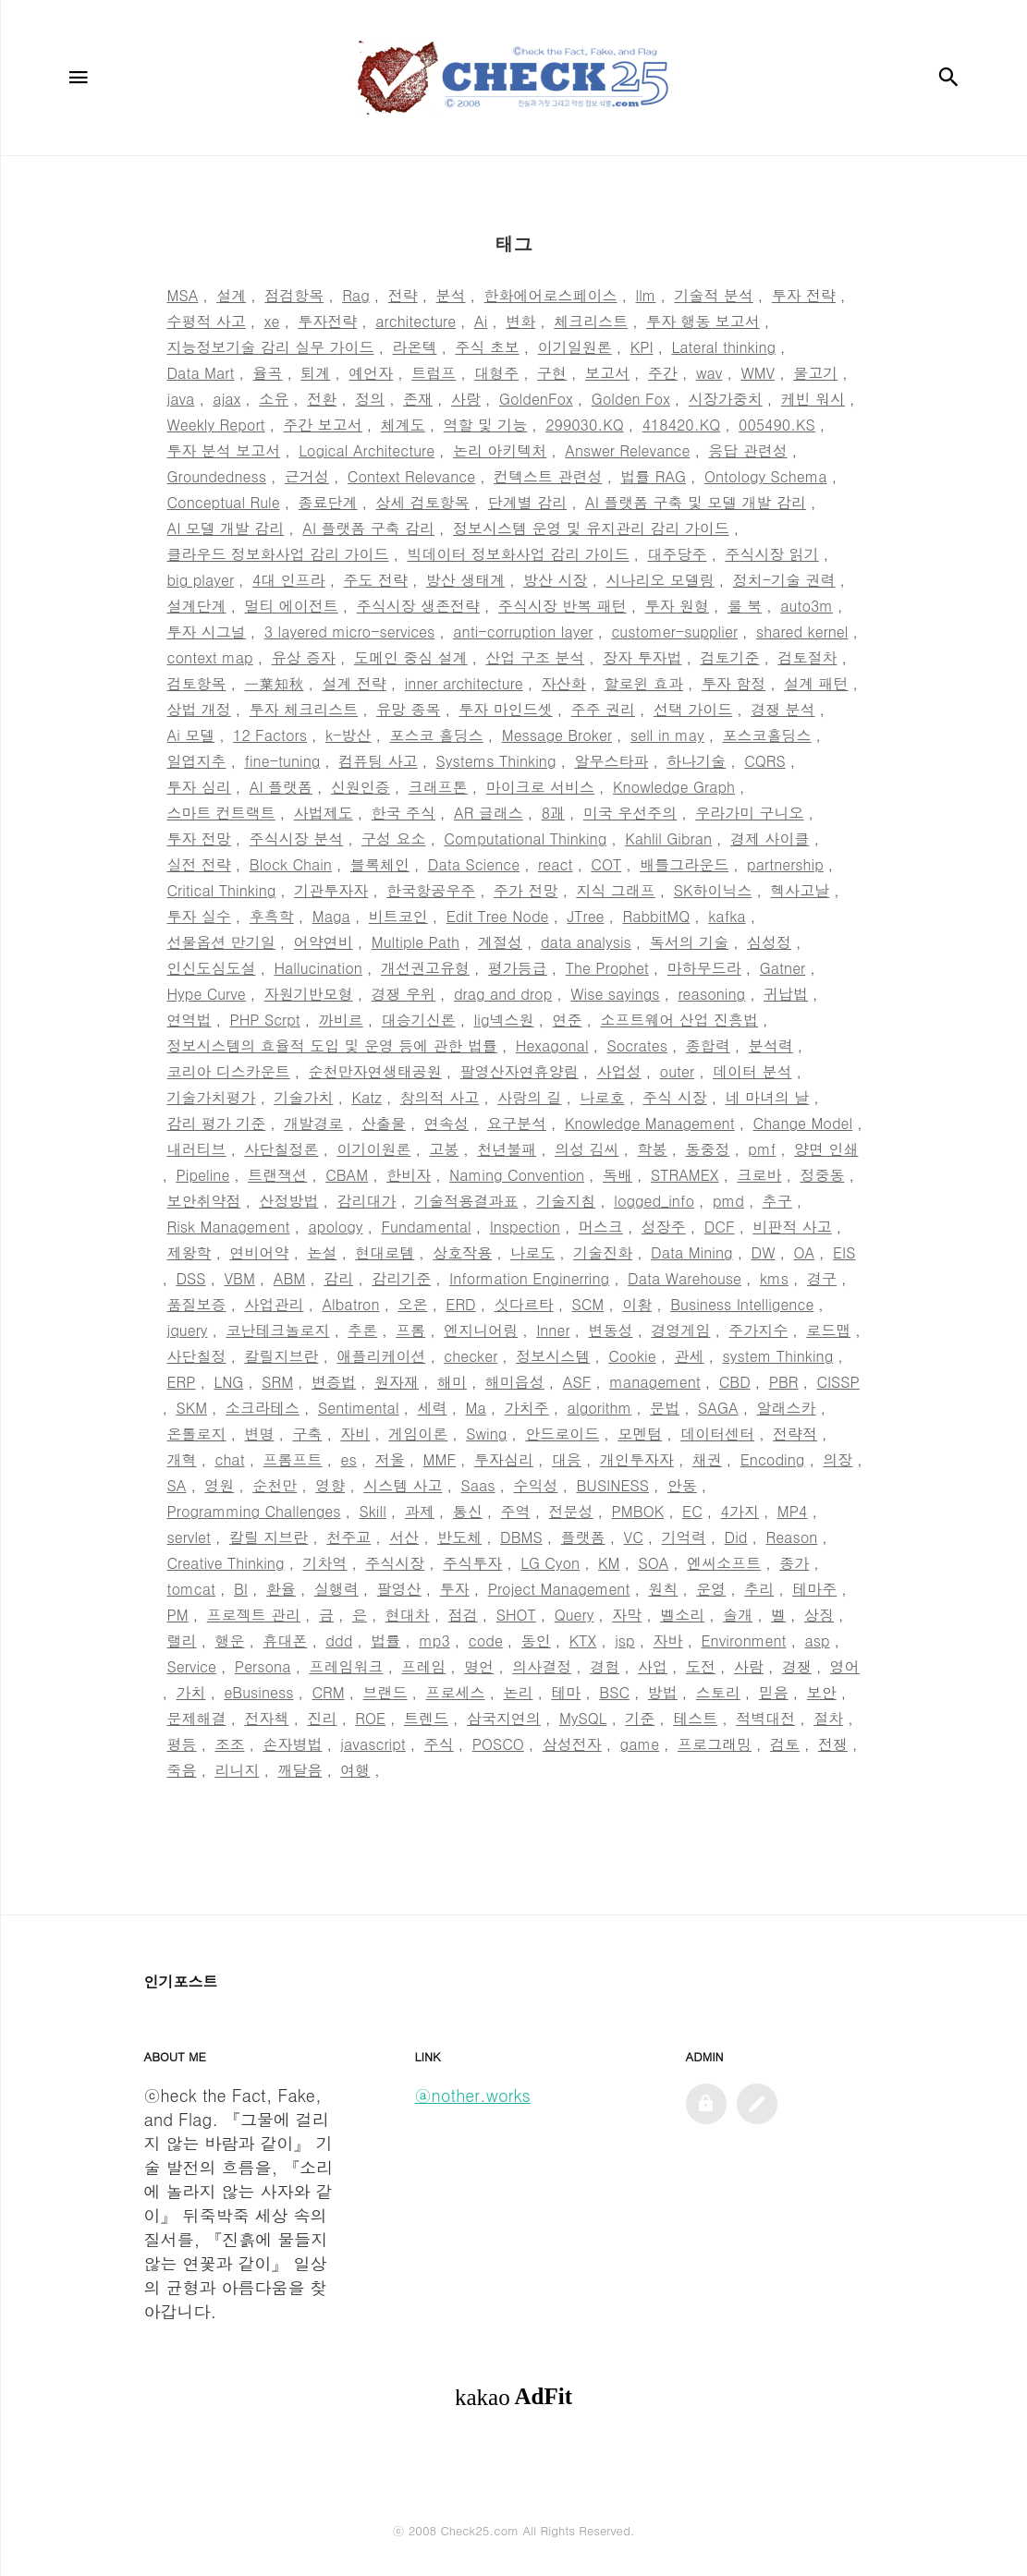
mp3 (434, 1640)
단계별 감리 (527, 502)
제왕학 (189, 1252)
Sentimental (358, 1407)
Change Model (803, 1123)
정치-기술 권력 (784, 579)
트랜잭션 (277, 1174)
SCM (588, 1304)
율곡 (267, 372)
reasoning (711, 993)
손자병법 (292, 1744)
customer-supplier (674, 631)
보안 (822, 1692)
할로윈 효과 (644, 683)
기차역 (324, 1563)
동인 (536, 1640)
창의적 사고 (439, 1097)
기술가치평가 (211, 1097)
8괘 (553, 812)
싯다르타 (524, 1304)
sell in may (667, 735)
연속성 (446, 1123)
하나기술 (696, 761)
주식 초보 (487, 347)
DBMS (521, 1537)
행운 (229, 1640)
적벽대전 (765, 1718)
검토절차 (807, 657)
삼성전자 (572, 1744)
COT (606, 864)
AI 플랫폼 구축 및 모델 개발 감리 (695, 502)
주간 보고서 (322, 424)
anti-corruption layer (523, 631)
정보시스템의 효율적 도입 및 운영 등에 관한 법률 (332, 1045)
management (655, 1381)
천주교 (348, 1537)
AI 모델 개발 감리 (226, 528)
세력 (432, 1407)
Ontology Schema (765, 476)
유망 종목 (408, 709)
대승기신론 (419, 1019)
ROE (370, 1718)
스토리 (718, 1692)
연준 (566, 1019)
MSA (183, 295)
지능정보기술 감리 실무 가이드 (270, 347)
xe (272, 321)
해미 (452, 1381)
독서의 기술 (689, 942)
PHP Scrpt (264, 1019)
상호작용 (462, 1252)
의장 (837, 1459)
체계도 (403, 424)
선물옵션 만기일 (221, 942)
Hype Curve (206, 993)
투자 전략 (804, 295)
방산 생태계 (465, 579)
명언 (479, 1666)
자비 (355, 1433)
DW (764, 1252)
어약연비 (323, 942)
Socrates (637, 1045)
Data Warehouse (684, 1278)
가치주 (527, 1407)
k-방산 (348, 735)
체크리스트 (591, 321)
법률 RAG (653, 476)
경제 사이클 (769, 838)
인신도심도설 (211, 967)
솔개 (737, 1614)
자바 (668, 1640)
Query (574, 1614)
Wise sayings (614, 993)
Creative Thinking (226, 1563)
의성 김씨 (586, 1149)
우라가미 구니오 (749, 812)
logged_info (654, 1200)
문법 (664, 1407)
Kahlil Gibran (668, 838)
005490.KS (777, 424)
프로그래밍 (715, 1744)
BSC (614, 1692)
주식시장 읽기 (771, 554)
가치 (190, 1692)
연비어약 (258, 1252)
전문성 (571, 1511)
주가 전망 (525, 890)
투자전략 (327, 321)
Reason (791, 1537)
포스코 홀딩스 (436, 735)
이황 (637, 1304)
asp (816, 1640)
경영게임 (680, 1330)
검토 (785, 1744)
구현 (552, 372)
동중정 (707, 1149)
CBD (735, 1381)
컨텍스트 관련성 (548, 476)
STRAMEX (685, 1174)
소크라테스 (263, 1407)
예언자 (370, 372)
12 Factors (270, 735)
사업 (652, 1666)
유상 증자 (304, 657)
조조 (229, 1744)
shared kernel (802, 631)
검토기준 (729, 657)
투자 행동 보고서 (703, 321)
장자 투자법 (642, 657)
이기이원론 (373, 1149)
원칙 (663, 1588)
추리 (759, 1588)
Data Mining (692, 1252)
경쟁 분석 (782, 709)
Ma (475, 1407)
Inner (552, 1330)
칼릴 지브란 (268, 1537)
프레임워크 (346, 1666)
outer (677, 1071)
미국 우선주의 (630, 812)
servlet (189, 1537)
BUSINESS (612, 1485)
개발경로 (313, 1123)
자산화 (564, 683)
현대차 (407, 1614)
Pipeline (202, 1174)
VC (633, 1537)
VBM (239, 1278)
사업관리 (273, 1304)
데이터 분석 (752, 1071)
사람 (749, 1666)
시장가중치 (726, 398)
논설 (321, 1252)
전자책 (266, 1718)
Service (191, 1666)
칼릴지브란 (281, 1356)
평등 (182, 1744)
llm (645, 295)
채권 (707, 1459)
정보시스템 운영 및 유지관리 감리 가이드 (591, 528)
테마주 (814, 1588)
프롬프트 (293, 1459)
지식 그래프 (615, 890)
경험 (604, 1666)
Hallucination (318, 967)
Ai (480, 321)
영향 (330, 1485)
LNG (228, 1381)
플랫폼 (583, 1537)
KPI (642, 347)
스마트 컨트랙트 (221, 812)
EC (692, 1511)
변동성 (610, 1330)
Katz (366, 1097)
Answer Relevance (627, 450)
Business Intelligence (741, 1304)
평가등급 (517, 967)
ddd (338, 1640)
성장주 (664, 1226)
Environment (744, 1640)
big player (201, 579)
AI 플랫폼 (281, 786)
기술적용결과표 (466, 1200)
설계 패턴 (816, 683)
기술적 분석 (713, 295)
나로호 (602, 1097)
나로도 (532, 1252)
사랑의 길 (529, 1097)
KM (608, 1563)
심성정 (769, 942)
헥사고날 (799, 890)
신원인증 (360, 786)
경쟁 (797, 1666)
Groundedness (216, 476)
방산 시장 (555, 579)
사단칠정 (196, 1356)
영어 (845, 1666)
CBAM (346, 1174)
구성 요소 (393, 838)
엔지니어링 (481, 1330)
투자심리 (503, 1459)
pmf (762, 1149)
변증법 (334, 1381)
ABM (289, 1278)
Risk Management (228, 1226)
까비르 (341, 1019)
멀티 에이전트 (290, 605)
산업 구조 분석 (535, 657)
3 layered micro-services (349, 631)
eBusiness (258, 1692)
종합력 (708, 1045)
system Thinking (778, 1356)
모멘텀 (639, 1433)
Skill (372, 1511)
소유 (273, 398)
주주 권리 (603, 709)
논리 (517, 1692)
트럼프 (433, 372)
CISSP (837, 1381)
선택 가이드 (693, 709)
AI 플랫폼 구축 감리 (368, 528)
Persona (263, 1666)
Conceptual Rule (223, 502)
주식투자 (472, 1563)
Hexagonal (552, 1045)
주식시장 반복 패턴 (562, 605)
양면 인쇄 (826, 1149)
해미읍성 (514, 1381)
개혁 (182, 1459)
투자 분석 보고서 (224, 450)
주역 (516, 1511)
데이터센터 (717, 1433)
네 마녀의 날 (768, 1097)
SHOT (516, 1614)
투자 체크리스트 (304, 709)
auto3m (806, 605)
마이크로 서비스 (540, 786)
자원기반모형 (308, 993)
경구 (822, 1278)
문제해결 (196, 1718)
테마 (566, 1692)
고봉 (443, 1149)
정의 (370, 398)
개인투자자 (637, 1459)
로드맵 (828, 1330)
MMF (439, 1459)
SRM (277, 1381)
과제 (419, 1511)
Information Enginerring (529, 1278)
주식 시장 (674, 1097)
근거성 (307, 476)
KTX (582, 1640)
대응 (566, 1459)
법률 (385, 1640)
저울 (390, 1459)
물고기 (815, 372)
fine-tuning (282, 761)
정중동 (822, 1174)
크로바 (759, 1174)
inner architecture (464, 683)
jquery (187, 1330)
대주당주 (676, 554)
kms (774, 1278)
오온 (412, 1304)
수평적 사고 (206, 321)
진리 (321, 1718)
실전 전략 (199, 864)
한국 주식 (403, 812)
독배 (617, 1174)
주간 (663, 372)
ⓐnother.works (473, 2095)
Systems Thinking (496, 761)
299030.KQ (584, 424)
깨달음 (299, 1769)
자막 (627, 1614)
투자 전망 (199, 838)
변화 (520, 321)
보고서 (607, 372)
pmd (728, 1200)
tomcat (191, 1588)
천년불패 (506, 1149)
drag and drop (503, 993)
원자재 (396, 1381)
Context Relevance (411, 476)
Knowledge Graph (674, 786)
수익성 (535, 1485)
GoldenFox (536, 398)
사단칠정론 (281, 1149)
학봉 (651, 1149)
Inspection (525, 1226)
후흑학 (272, 916)
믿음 (774, 1692)
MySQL (583, 1718)
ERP (181, 1381)
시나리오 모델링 (659, 579)
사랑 (466, 398)
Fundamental (426, 1226)
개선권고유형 (425, 967)
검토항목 (196, 683)
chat (229, 1459)
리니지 (236, 1769)
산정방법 (288, 1200)
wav (709, 372)
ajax (226, 398)
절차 (828, 1718)
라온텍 (414, 347)
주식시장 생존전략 (418, 605)
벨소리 (682, 1614)
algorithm (600, 1407)
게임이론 (417, 1433)
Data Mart (201, 372)
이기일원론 (575, 347)
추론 (362, 1330)
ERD (460, 1304)
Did (736, 1537)
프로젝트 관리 (253, 1614)
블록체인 (380, 864)
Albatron (350, 1304)
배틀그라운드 (684, 864)
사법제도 (323, 812)
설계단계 (196, 605)
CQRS (764, 761)
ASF (577, 1381)
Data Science (474, 864)
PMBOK (638, 1511)
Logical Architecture (366, 450)
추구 (777, 1200)
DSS (190, 1278)
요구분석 (516, 1123)
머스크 (601, 1226)
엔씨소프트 (724, 1563)
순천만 (274, 1485)
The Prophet (607, 967)
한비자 (408, 1174)
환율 (281, 1588)
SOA (653, 1563)
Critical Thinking (221, 890)
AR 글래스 (488, 812)
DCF (719, 1226)
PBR (784, 1381)
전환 (321, 398)
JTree (585, 916)
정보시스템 (553, 1356)
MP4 (792, 1511)
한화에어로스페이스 (550, 295)
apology (335, 1226)
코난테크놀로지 (277, 1330)
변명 (259, 1433)
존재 (418, 398)
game (640, 1744)
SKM (191, 1407)
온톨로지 (196, 1433)
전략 (403, 295)
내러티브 (196, 1149)
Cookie (631, 1356)
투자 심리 (199, 786)
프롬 (410, 1330)
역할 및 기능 (486, 424)
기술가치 (303, 1097)
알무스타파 (611, 761)
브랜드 (385, 1692)
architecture (415, 321)
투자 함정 (733, 683)
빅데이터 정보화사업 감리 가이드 (518, 554)
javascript (373, 1744)
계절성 (500, 942)
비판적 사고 (791, 1226)
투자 (455, 1588)
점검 (463, 1614)
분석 (451, 295)
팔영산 (399, 1588)
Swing (486, 1433)
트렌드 (426, 1718)
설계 (231, 295)
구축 (307, 1433)
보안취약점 (204, 1200)
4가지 (740, 1511)
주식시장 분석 (296, 838)
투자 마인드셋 (505, 709)
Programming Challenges (254, 1511)
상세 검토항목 (423, 502)
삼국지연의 (504, 1718)
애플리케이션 (380, 1356)
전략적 (795, 1433)
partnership (785, 864)
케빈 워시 (813, 398)
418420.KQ (681, 424)
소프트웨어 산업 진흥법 (679, 1019)
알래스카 (786, 1407)
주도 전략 (376, 579)
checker (470, 1356)
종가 (794, 1563)
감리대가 (366, 1200)
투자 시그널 (206, 631)
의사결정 (541, 1666)
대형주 (496, 372)
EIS (844, 1252)
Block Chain (291, 864)
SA (177, 1485)
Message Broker (557, 735)
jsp (625, 1640)
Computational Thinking (525, 838)
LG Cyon (550, 1563)
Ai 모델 (191, 735)
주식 (439, 1744)
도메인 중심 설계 (411, 657)
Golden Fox (631, 398)
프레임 (423, 1666)
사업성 (619, 1071)
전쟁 (833, 1744)
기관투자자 (331, 890)
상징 (819, 1614)
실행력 (336, 1588)
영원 (219, 1485)
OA (803, 1252)
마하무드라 (704, 967)
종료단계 (328, 502)
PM (178, 1614)
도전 (700, 1666)
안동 (682, 1485)
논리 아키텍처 (499, 450)
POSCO (498, 1744)
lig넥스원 (504, 1019)
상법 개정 (199, 709)
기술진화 (602, 1252)
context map (210, 657)
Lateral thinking (723, 347)
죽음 (182, 1769)
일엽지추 (196, 761)
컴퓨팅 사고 (377, 761)
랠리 (182, 1640)
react (555, 864)
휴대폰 (285, 1640)
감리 (338, 1278)
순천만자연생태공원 (375, 1071)
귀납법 (786, 993)
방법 (663, 1692)
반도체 (459, 1537)
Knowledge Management (650, 1123)
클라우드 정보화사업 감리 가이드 (278, 554)
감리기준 (401, 1278)
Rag (356, 295)
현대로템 (384, 1252)
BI (241, 1588)
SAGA (718, 1407)
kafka (726, 916)
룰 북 (744, 605)
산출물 (383, 1123)
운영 (711, 1588)
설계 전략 (353, 683)
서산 (404, 1537)
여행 (355, 1769)
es (349, 1459)
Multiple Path (415, 942)
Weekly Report (216, 424)
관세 (689, 1356)
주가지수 (758, 1330)
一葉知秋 (273, 683)
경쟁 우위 (403, 993)
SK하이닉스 (713, 890)
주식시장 (394, 1563)
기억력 (684, 1537)
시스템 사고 (402, 1485)
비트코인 (398, 916)
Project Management (559, 1588)
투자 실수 (199, 916)
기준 (639, 1718)
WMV (757, 372)
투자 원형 (677, 605)
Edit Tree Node (497, 916)
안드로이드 (562, 1433)
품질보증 (196, 1304)
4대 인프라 (288, 579)
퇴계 (315, 372)
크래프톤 (438, 786)
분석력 (771, 1045)
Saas (477, 1485)
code (486, 1640)
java (181, 398)
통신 (468, 1511)
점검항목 (294, 295)
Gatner (782, 967)
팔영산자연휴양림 (519, 1071)
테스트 (695, 1718)
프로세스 (454, 1692)
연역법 (189, 1019)
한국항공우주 (430, 890)
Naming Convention (516, 1174)
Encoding (772, 1459)
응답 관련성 (747, 450)
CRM (328, 1692)
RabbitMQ (656, 916)
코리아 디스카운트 (228, 1071)
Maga (331, 916)
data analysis (586, 942)
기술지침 (565, 1200)
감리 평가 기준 (216, 1123)
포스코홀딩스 (767, 735)
